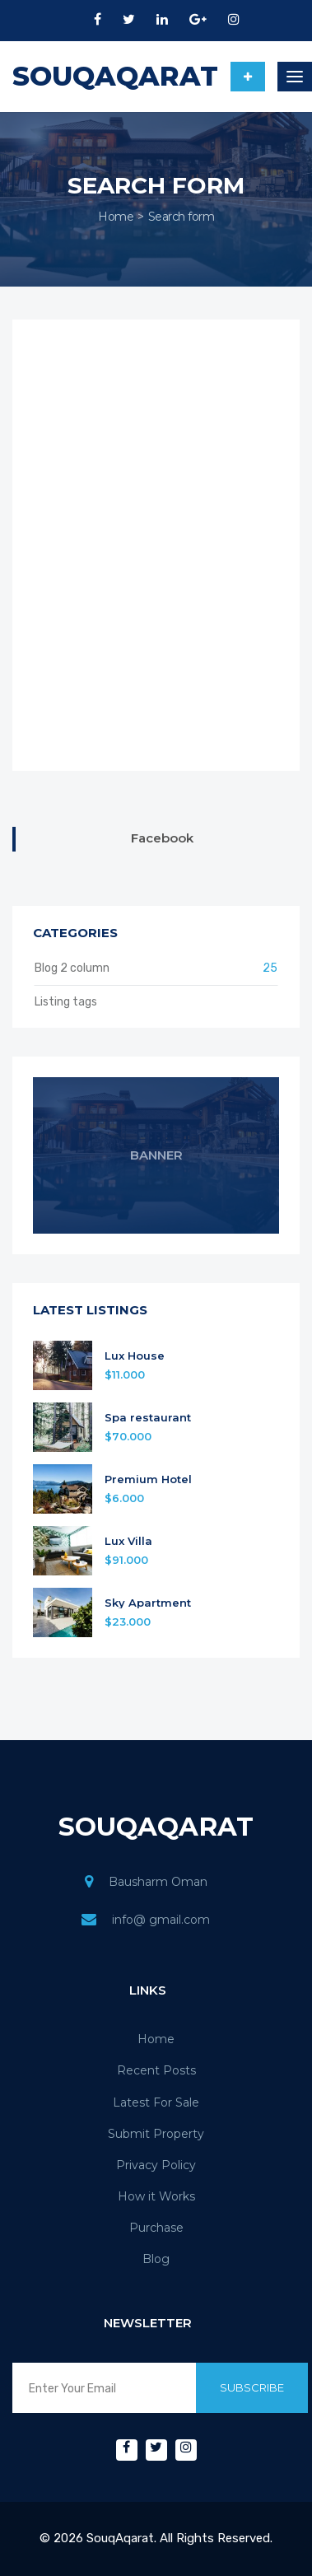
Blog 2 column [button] (156, 968)
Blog (156, 2259)
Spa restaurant (148, 1417)
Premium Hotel (148, 1479)
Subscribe (252, 2387)
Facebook (162, 838)
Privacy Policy (156, 2165)
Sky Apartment (148, 1603)
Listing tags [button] (66, 1002)
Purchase (156, 2227)
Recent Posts (156, 2070)
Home (115, 216)
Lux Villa (128, 1541)
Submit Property (156, 2133)
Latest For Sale (156, 2102)
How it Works (156, 2196)
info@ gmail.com (161, 1919)
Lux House (135, 1356)
